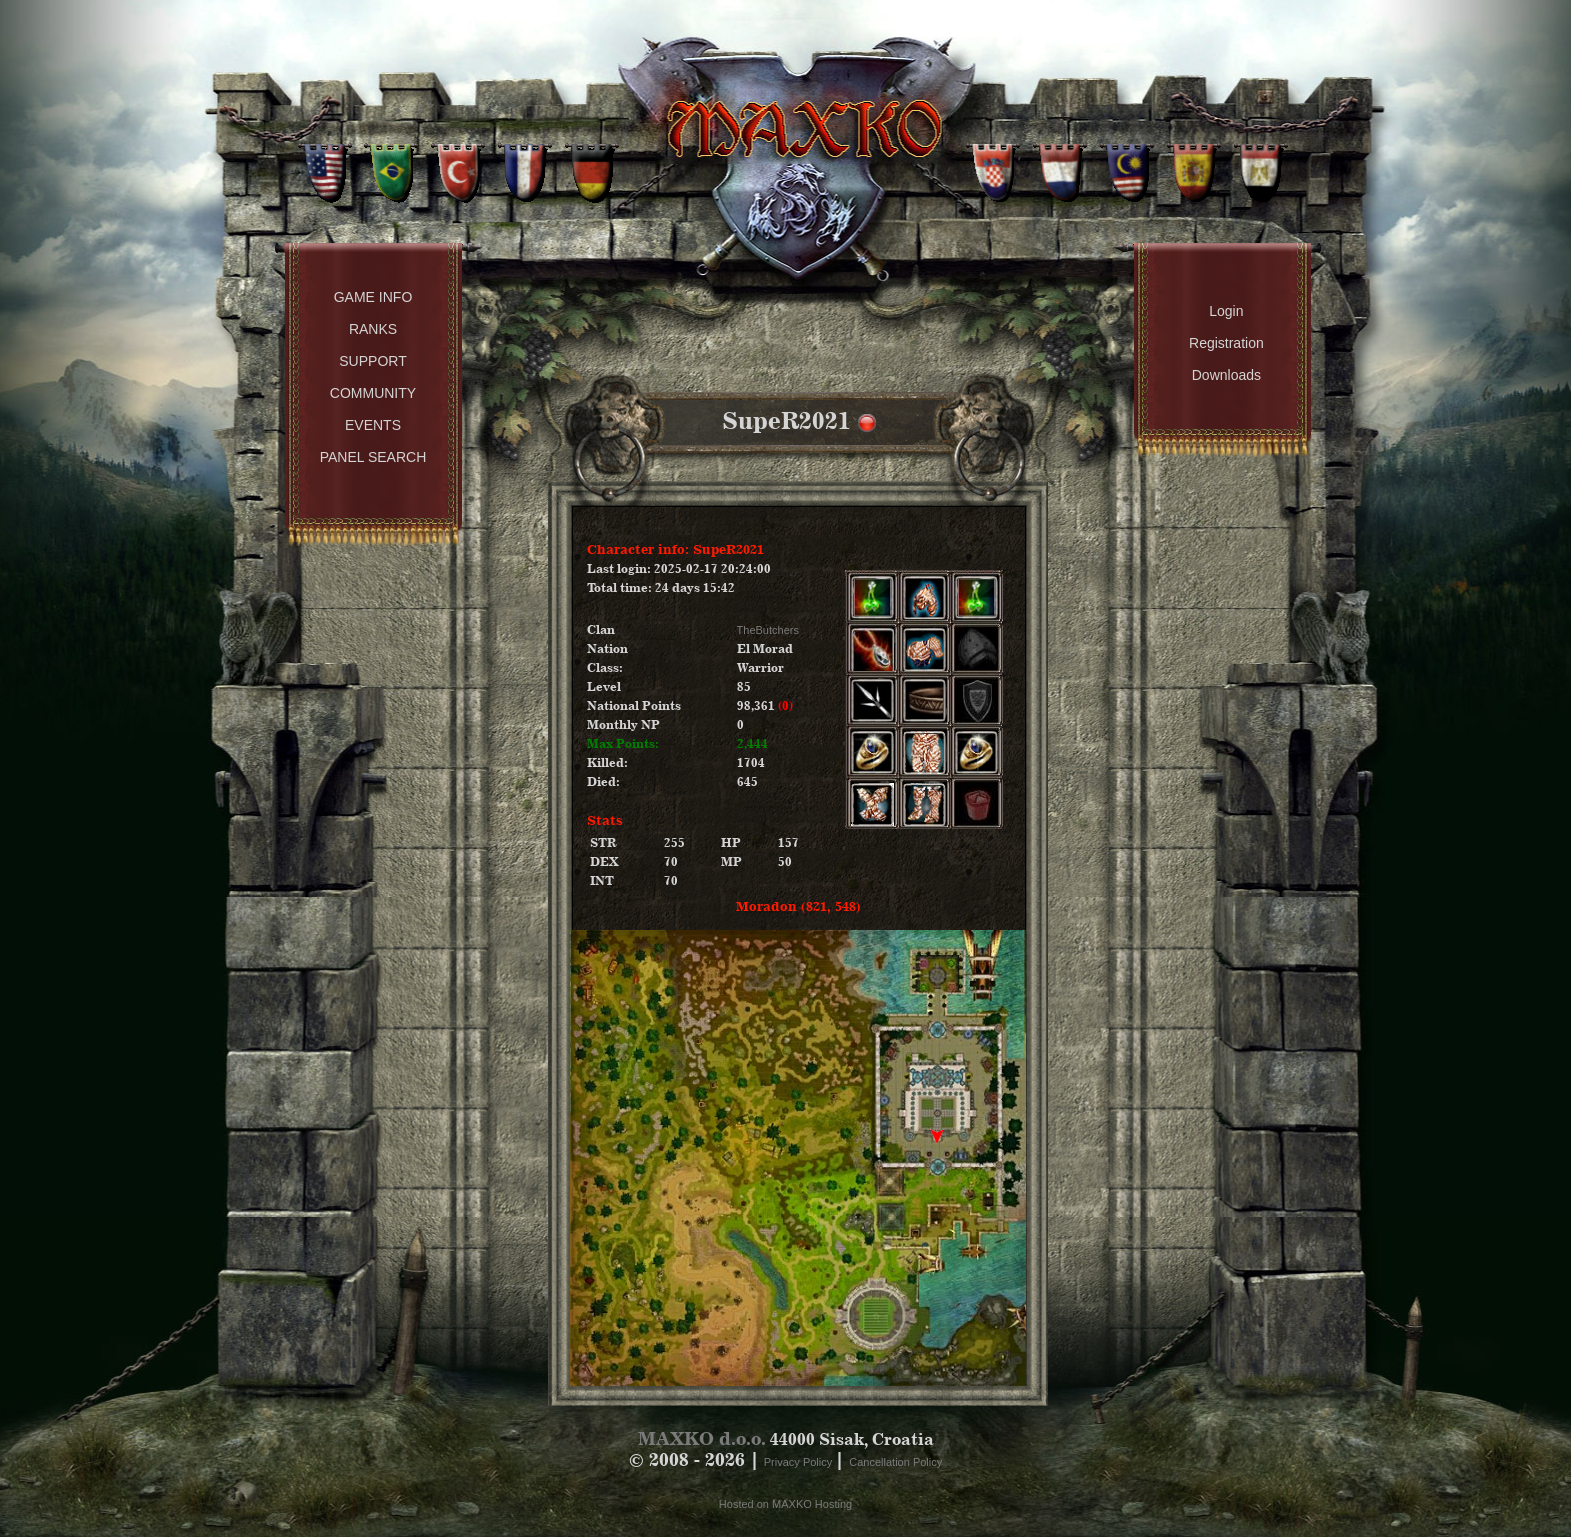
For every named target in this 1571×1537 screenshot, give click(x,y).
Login (1226, 311)
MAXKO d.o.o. (702, 1438)
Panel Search (373, 457)
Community (373, 393)
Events (373, 425)
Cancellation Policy (895, 1462)
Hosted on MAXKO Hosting (785, 1504)
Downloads (1226, 375)
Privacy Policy (800, 1462)
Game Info (373, 297)
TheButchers (768, 630)
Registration (1226, 343)
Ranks (373, 329)
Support (372, 361)
